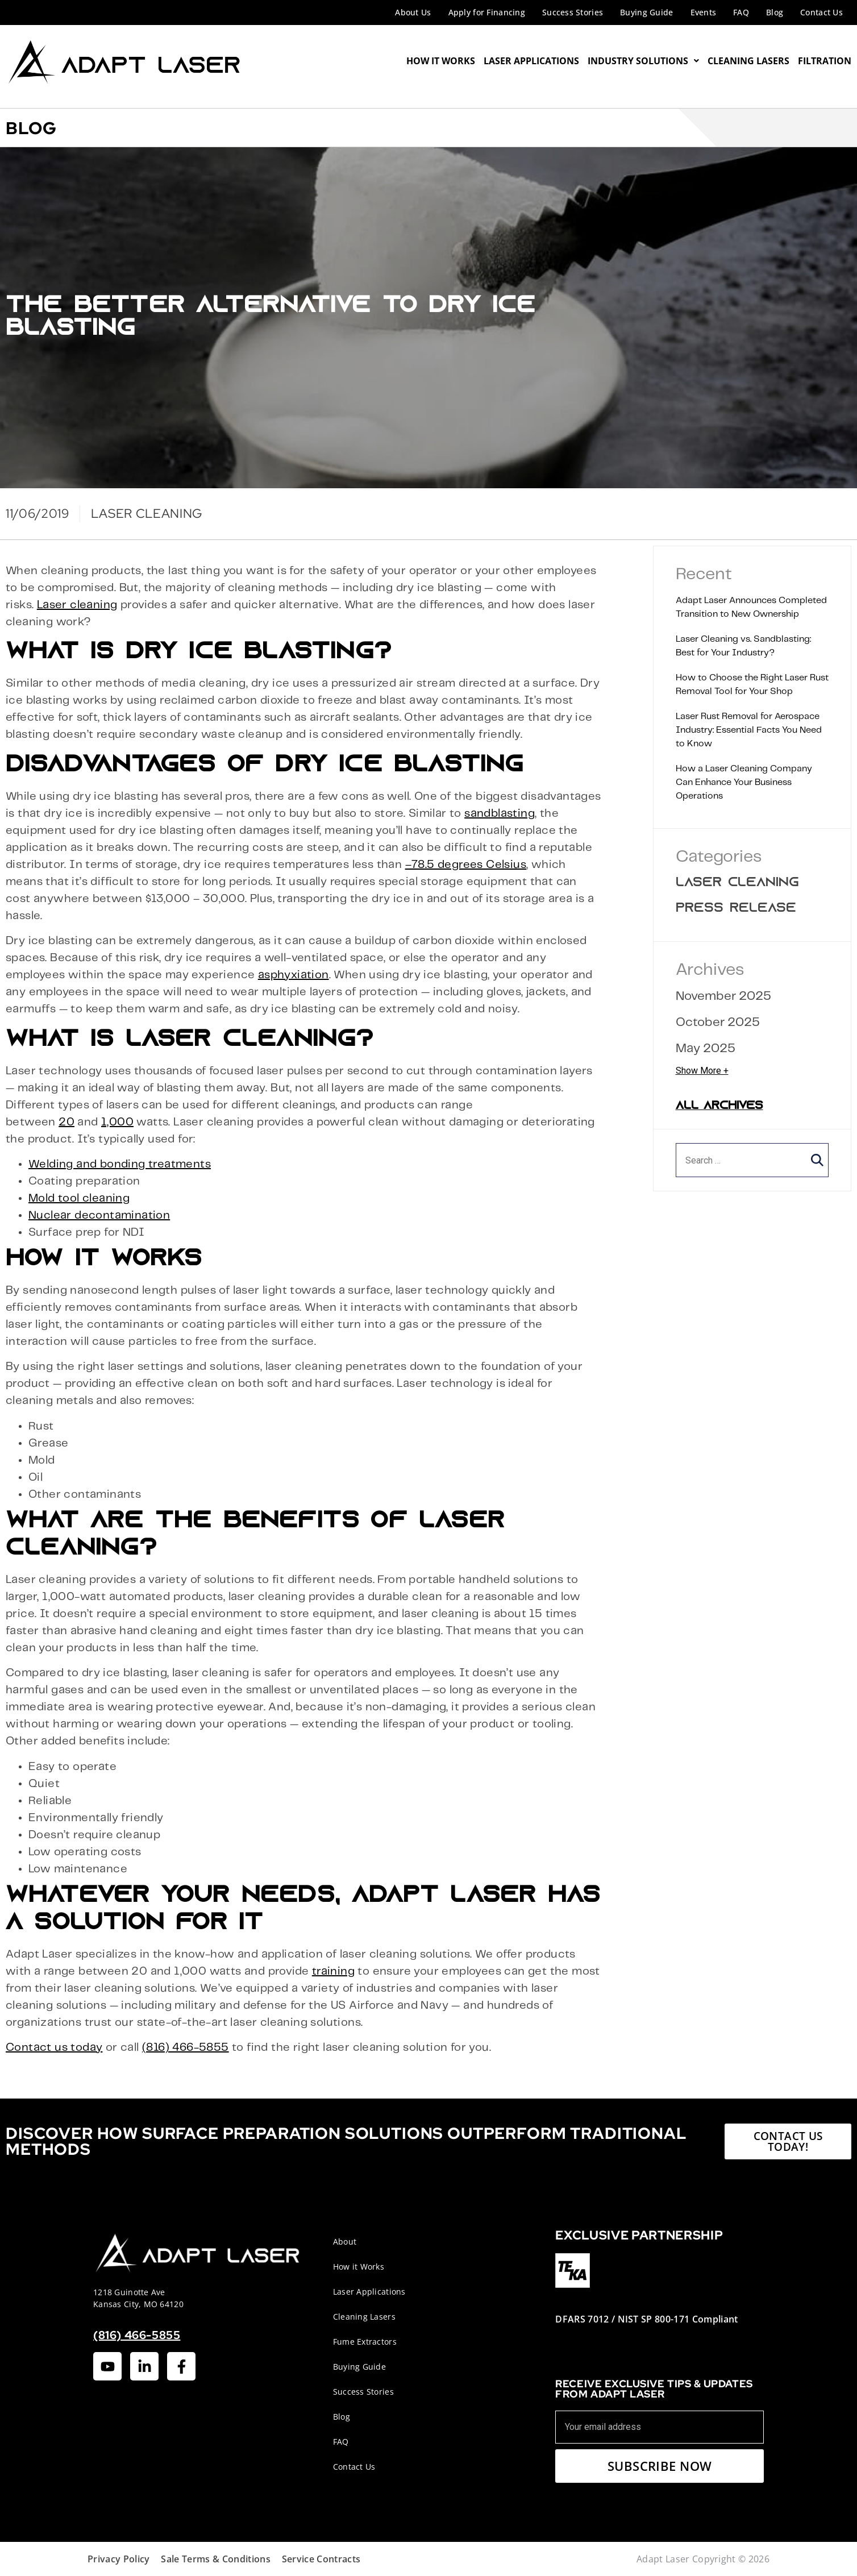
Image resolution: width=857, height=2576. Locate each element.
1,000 (117, 1122)
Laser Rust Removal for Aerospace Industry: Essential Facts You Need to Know (749, 730)
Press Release (736, 908)
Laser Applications (531, 61)
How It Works (440, 61)
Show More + (702, 1070)
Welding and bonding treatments (119, 1164)
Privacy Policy (118, 2559)
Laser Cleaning (737, 883)
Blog (774, 12)
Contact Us (821, 12)
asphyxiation (293, 975)
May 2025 (705, 1048)
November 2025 (723, 996)
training (333, 1971)
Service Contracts (321, 2559)
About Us (413, 12)
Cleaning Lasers (748, 61)
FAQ (741, 12)
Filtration (824, 61)
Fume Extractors (365, 2341)
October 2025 (718, 1022)
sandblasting (499, 813)
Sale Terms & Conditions (215, 2559)
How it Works (358, 2266)
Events (703, 12)
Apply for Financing (486, 12)
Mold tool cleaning (79, 1198)
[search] (752, 1160)
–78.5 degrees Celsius (465, 864)
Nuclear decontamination (99, 1215)
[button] (817, 1160)
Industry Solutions (643, 61)
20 (66, 1122)
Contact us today (54, 2047)
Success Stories (572, 12)
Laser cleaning (77, 605)
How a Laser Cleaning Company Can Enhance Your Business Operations (744, 782)
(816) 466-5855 (185, 2047)
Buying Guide (646, 12)
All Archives (719, 1106)
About (344, 2241)
